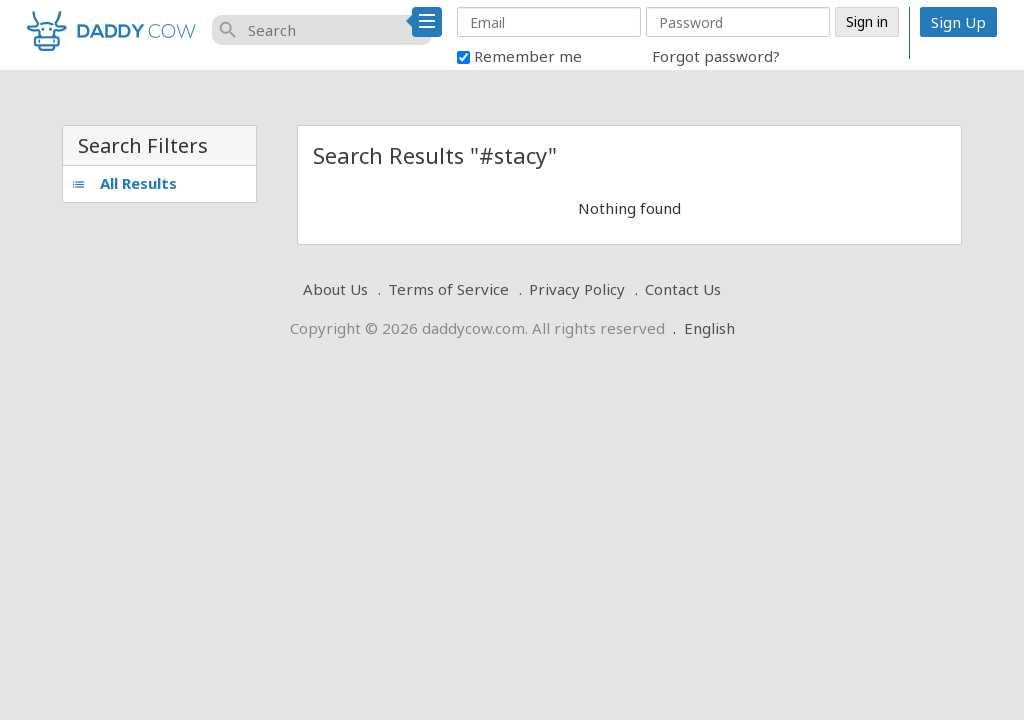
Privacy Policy (577, 289)
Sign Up (958, 22)
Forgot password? (716, 56)
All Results (124, 183)
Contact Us (683, 289)
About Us (335, 289)
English (709, 328)
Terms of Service (448, 289)
